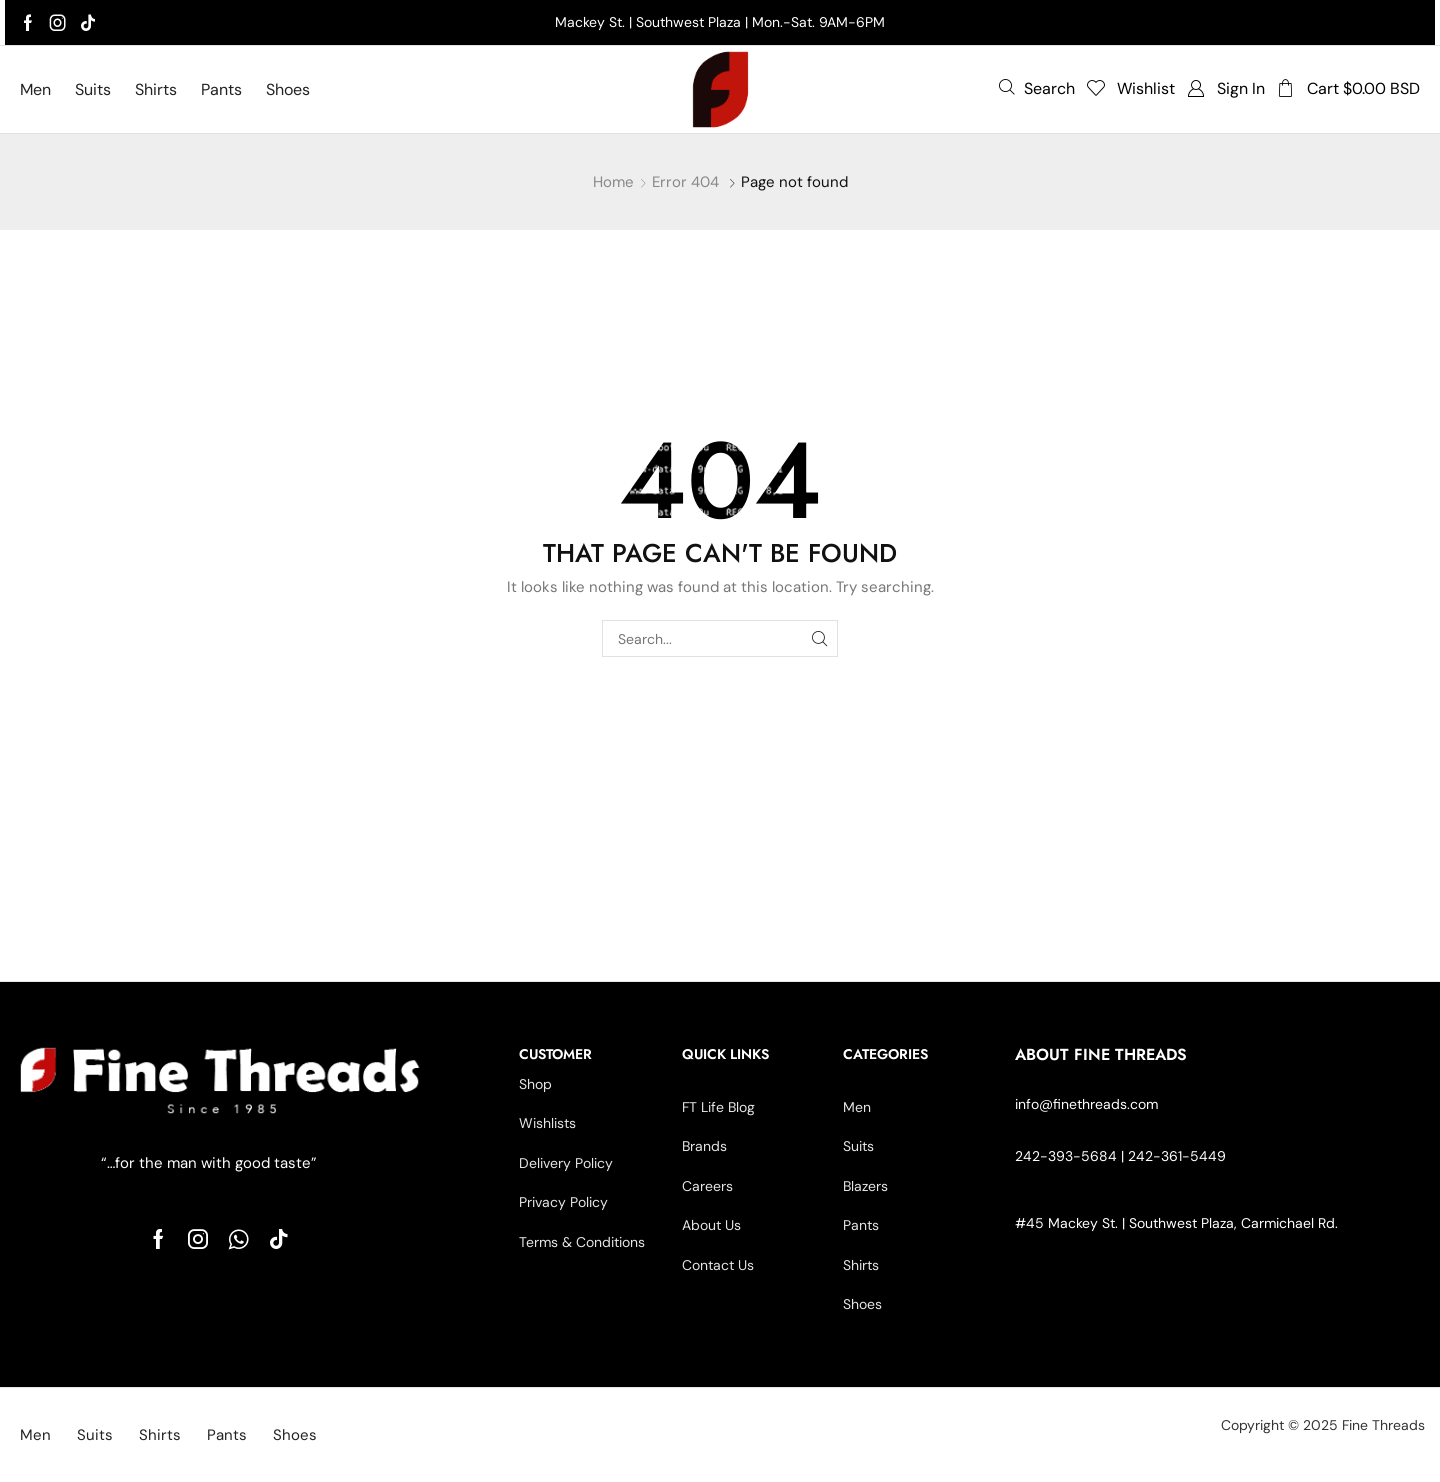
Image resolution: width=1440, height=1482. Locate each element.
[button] (1037, 88)
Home (613, 182)
